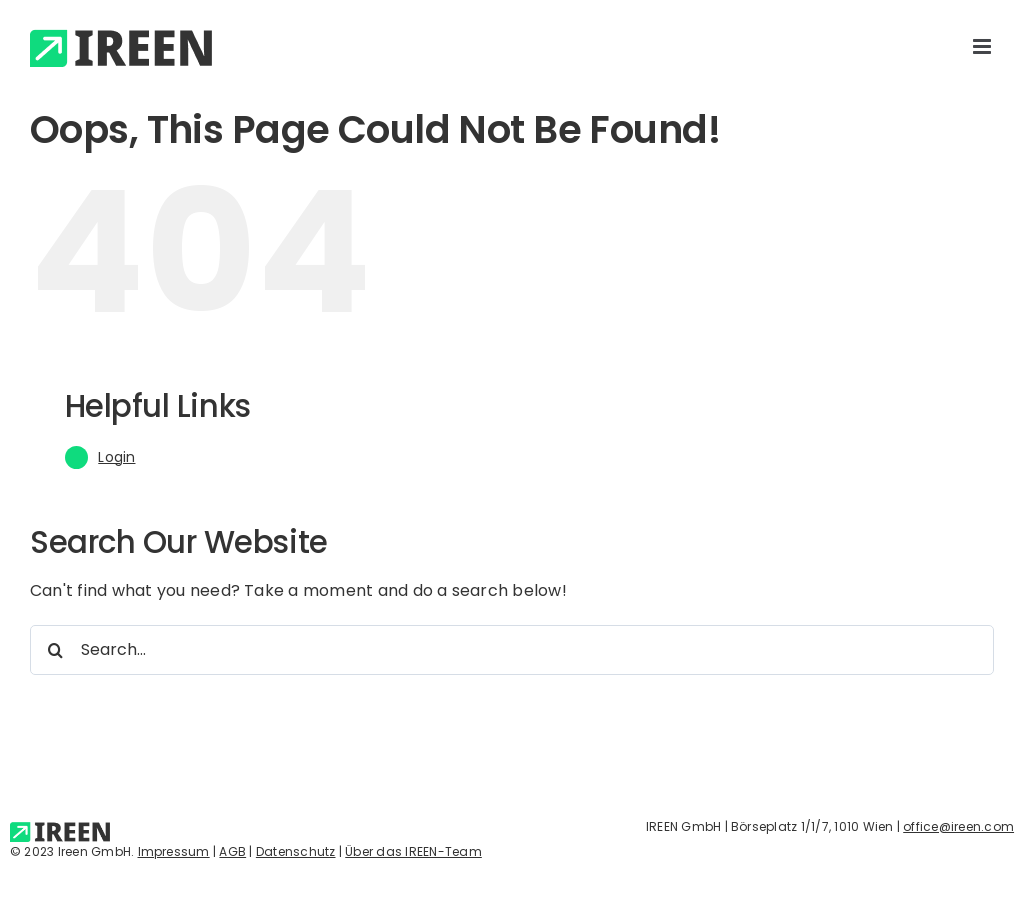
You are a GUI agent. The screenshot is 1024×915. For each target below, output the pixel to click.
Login (116, 457)
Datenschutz (296, 851)
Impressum (174, 851)
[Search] (55, 650)
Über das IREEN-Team (413, 851)
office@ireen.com (958, 826)
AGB (232, 851)
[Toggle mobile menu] (983, 46)
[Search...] (512, 650)
